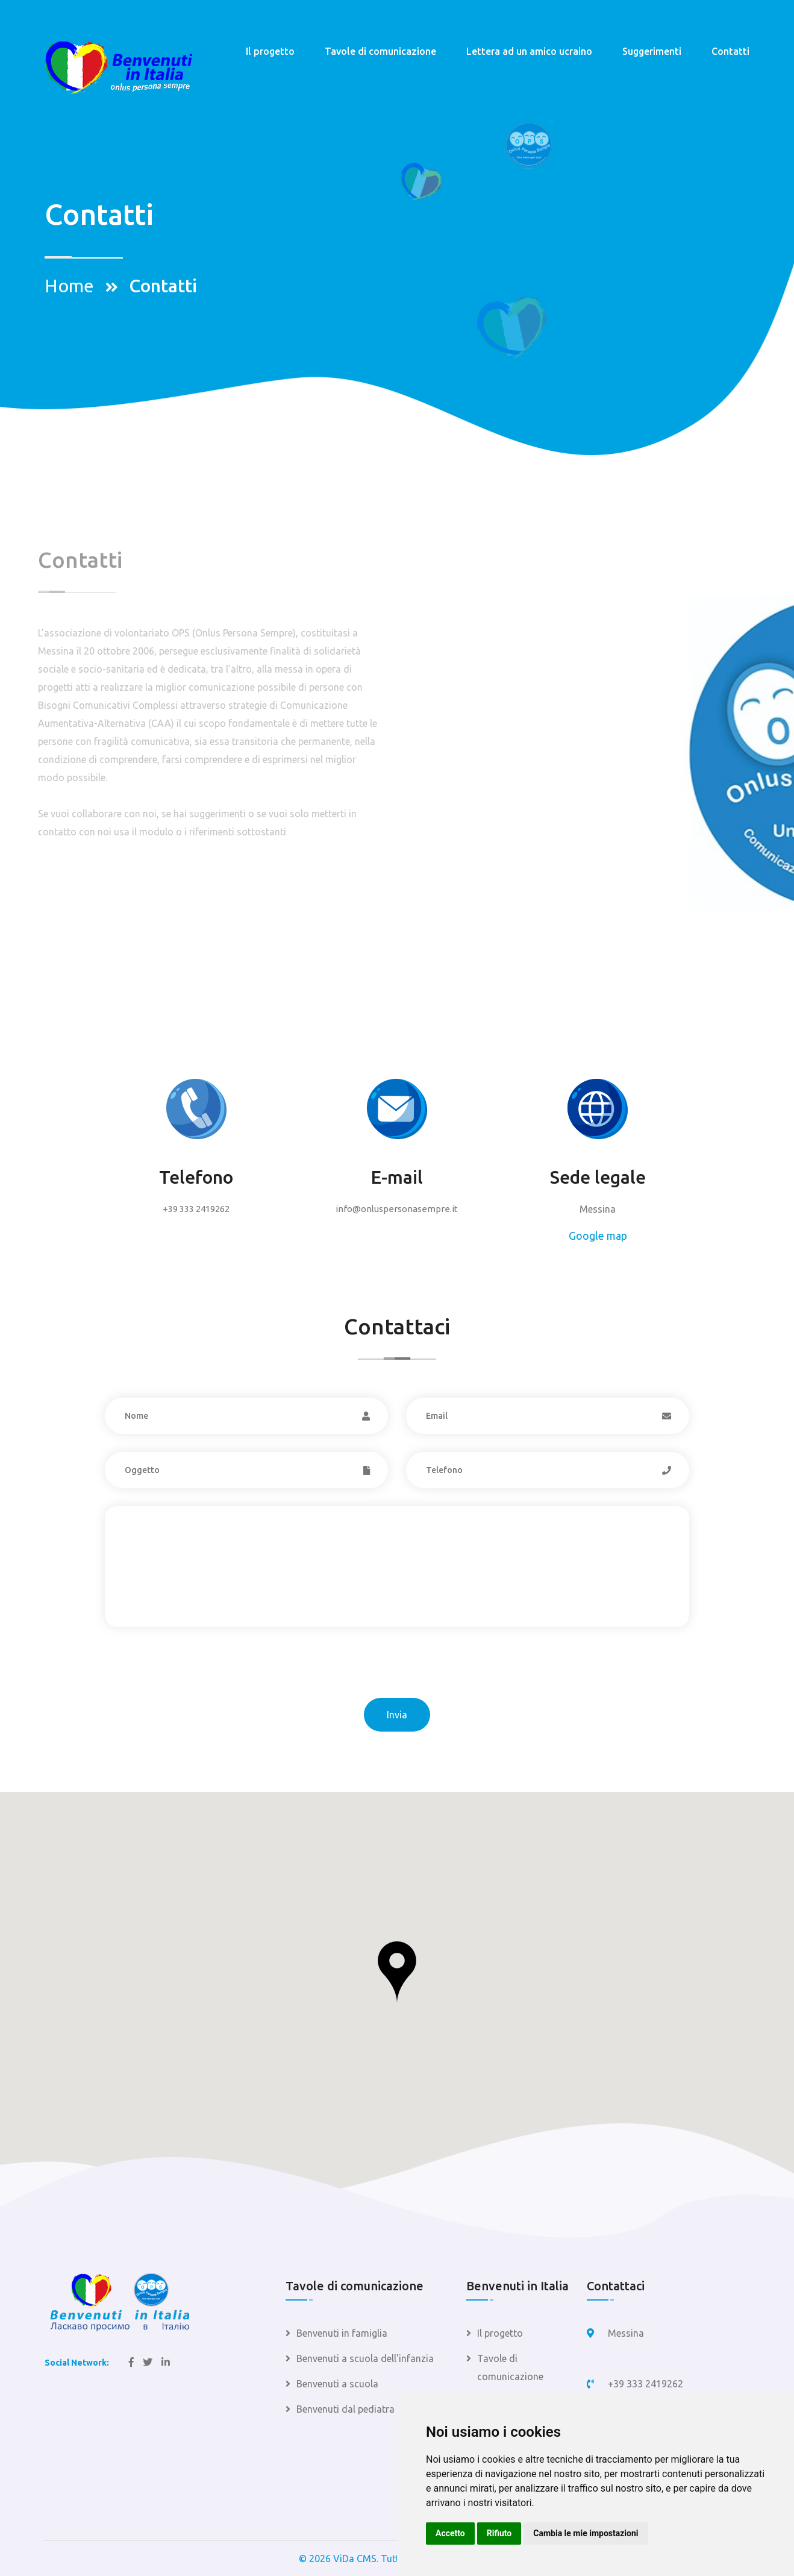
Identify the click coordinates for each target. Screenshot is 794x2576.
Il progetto (270, 51)
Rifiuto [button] (499, 2533)
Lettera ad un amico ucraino (529, 51)
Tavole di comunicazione (380, 51)
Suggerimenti (651, 51)
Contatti (730, 51)
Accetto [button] (450, 2533)
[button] (397, 1972)
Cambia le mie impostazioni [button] (585, 2533)
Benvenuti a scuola (337, 2383)
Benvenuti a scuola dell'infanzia (365, 2358)
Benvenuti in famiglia (341, 2333)
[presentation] (196, 1674)
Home (69, 285)
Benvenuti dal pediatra (345, 2409)
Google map (598, 1236)
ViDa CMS (355, 2558)
